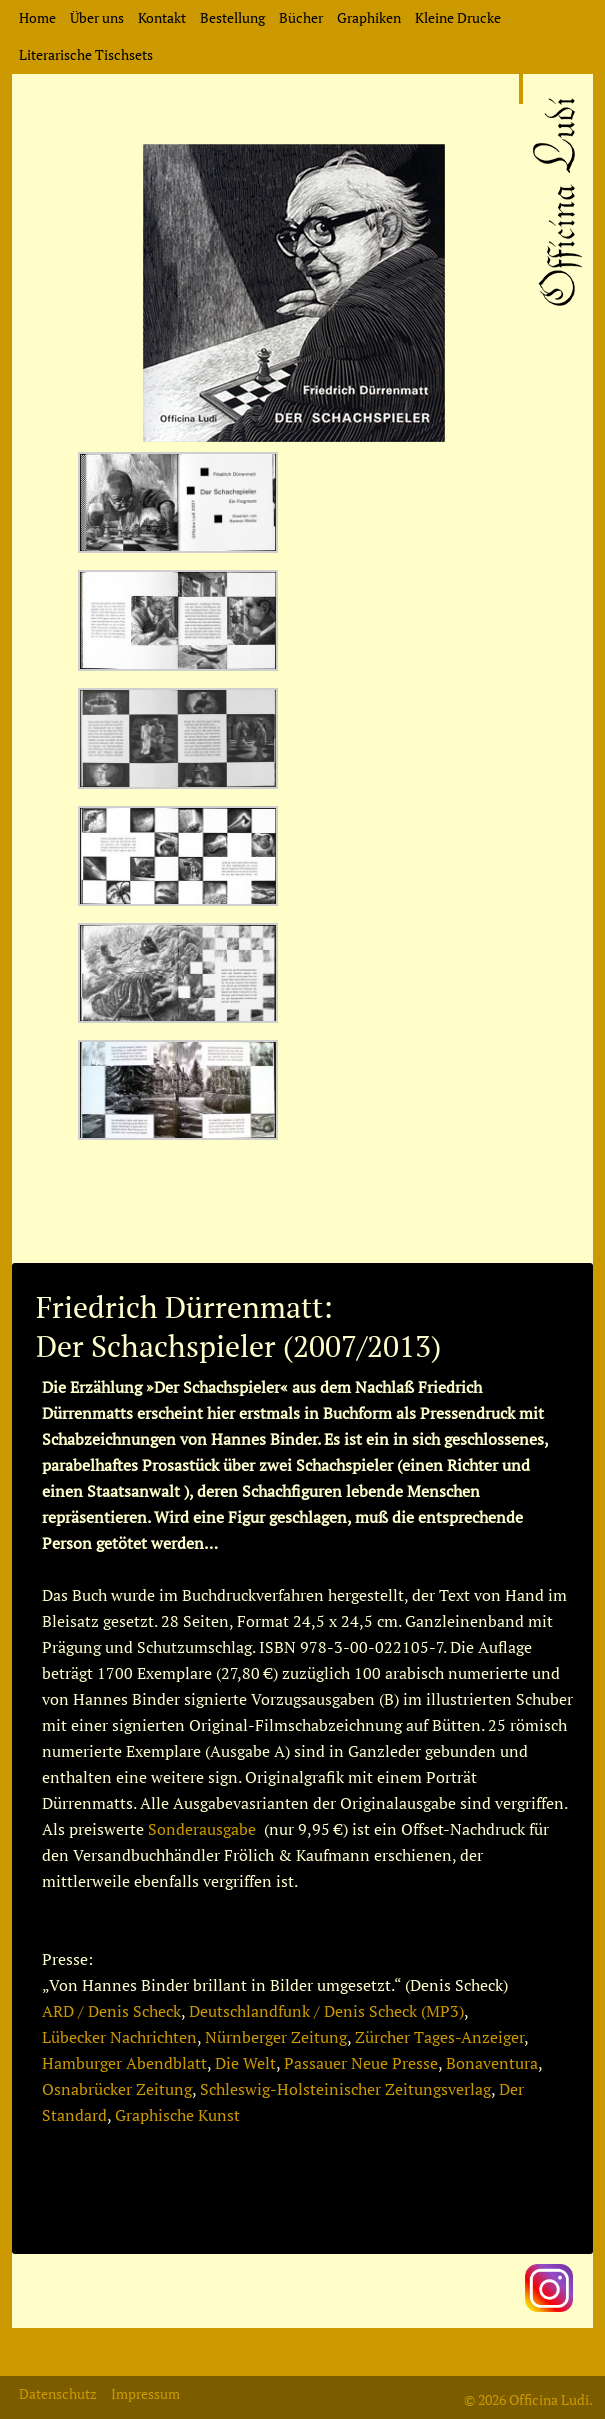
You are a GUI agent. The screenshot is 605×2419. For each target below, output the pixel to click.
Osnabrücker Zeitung (117, 2089)
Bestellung (232, 17)
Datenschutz (58, 2393)
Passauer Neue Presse (361, 2063)
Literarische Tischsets (86, 54)
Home (37, 17)
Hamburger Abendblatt (124, 2063)
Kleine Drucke (458, 17)
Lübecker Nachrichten (119, 2037)
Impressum (145, 2393)
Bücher (301, 17)
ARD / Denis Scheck (111, 2011)
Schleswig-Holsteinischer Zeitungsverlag (345, 2089)
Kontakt (162, 17)
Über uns (97, 17)
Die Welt (245, 2063)
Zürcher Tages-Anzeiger (439, 2037)
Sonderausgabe (202, 1829)
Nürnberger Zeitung (276, 2037)
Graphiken (369, 17)
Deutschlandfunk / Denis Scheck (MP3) (326, 2011)
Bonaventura (492, 2063)
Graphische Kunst (177, 2115)
